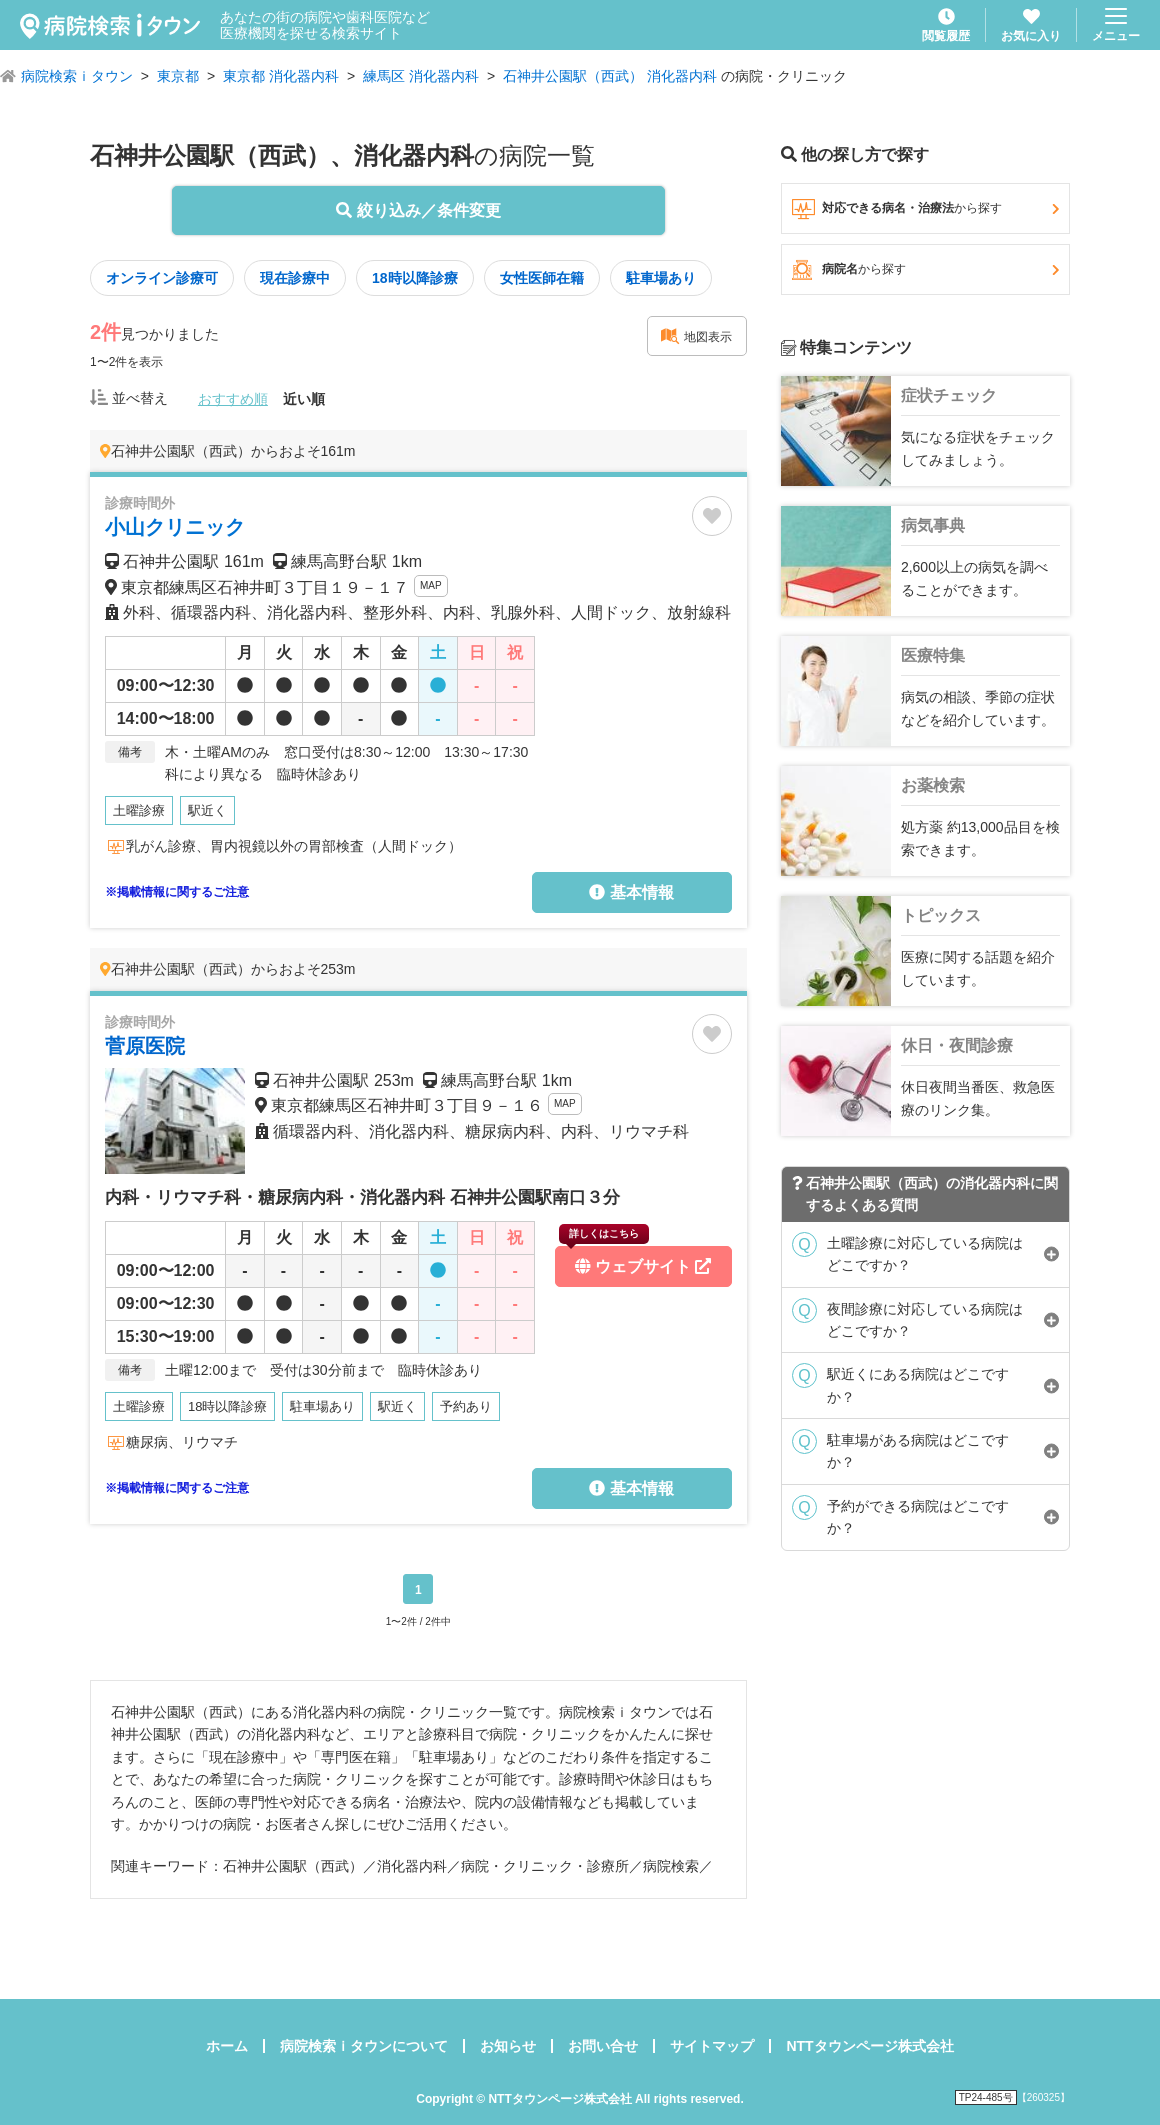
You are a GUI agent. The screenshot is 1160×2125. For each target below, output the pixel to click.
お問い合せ (603, 2046)
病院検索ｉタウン (77, 76)
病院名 (925, 270)
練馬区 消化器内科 (421, 76)
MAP (431, 585)
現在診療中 (295, 278)
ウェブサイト (635, 1260)
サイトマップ (712, 2046)
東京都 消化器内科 (281, 76)
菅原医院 (145, 1046)
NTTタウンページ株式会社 (869, 2046)
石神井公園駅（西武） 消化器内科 (610, 76)
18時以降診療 (415, 278)
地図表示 (696, 336)
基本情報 (631, 892)
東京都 (178, 76)
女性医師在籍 (542, 278)
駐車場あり (661, 278)
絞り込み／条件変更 (418, 210)
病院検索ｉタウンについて (364, 2046)
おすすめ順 (233, 399)
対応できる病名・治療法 (925, 209)
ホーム (227, 2046)
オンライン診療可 (162, 278)
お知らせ (508, 2046)
